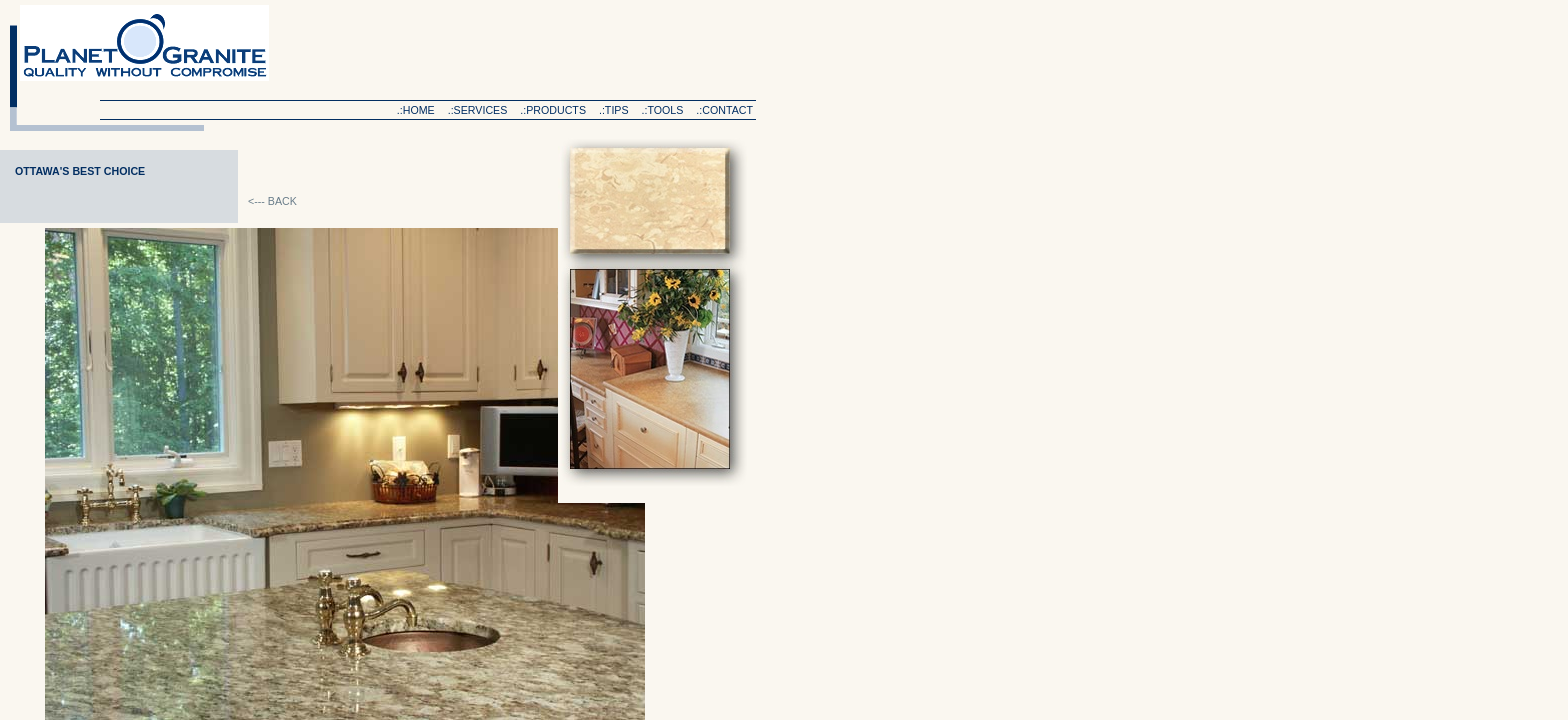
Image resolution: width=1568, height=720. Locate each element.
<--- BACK (272, 201)
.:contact (724, 110)
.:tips (614, 110)
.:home (416, 110)
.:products (553, 110)
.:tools (663, 110)
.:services (478, 110)
